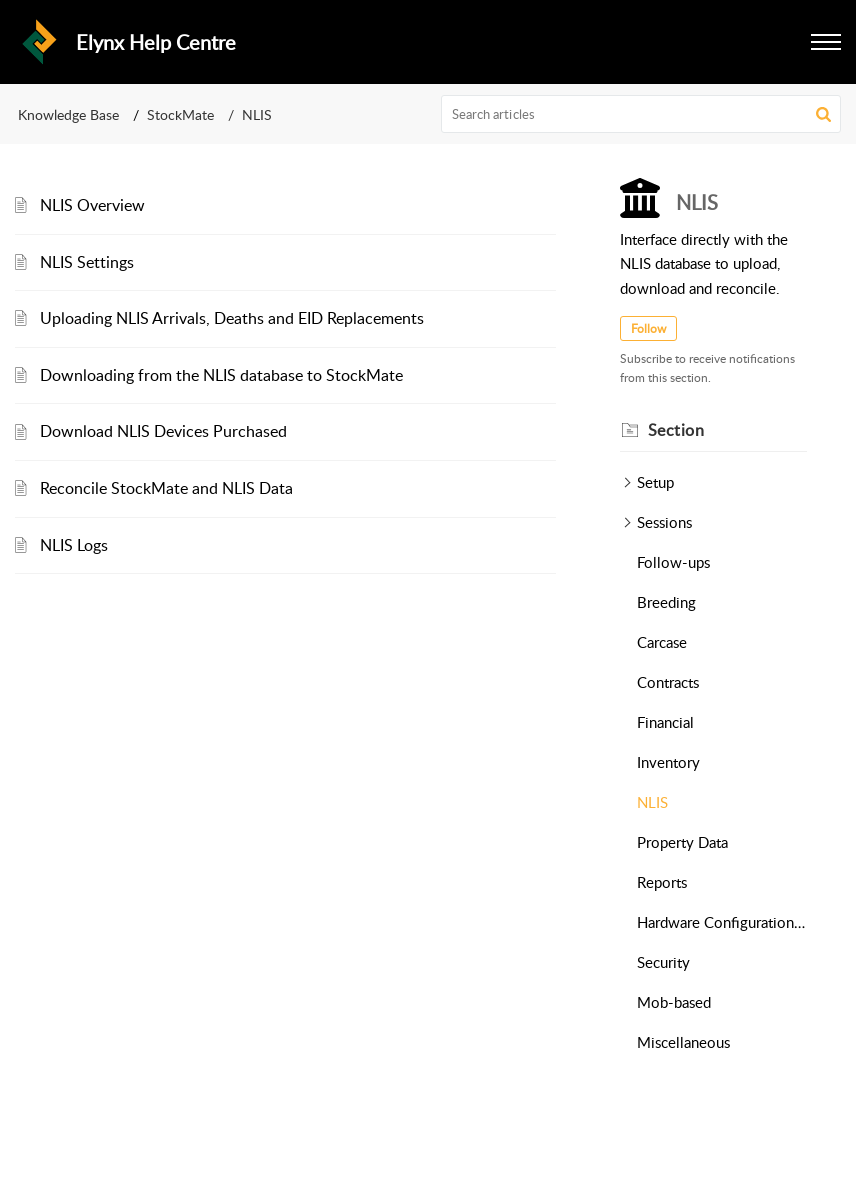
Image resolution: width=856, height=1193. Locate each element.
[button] (826, 42)
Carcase (662, 642)
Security (663, 962)
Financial (665, 722)
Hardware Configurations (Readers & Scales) (722, 922)
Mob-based (674, 1002)
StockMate (180, 114)
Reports (662, 882)
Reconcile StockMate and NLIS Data (166, 488)
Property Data (682, 842)
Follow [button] (648, 328)
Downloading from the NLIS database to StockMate (221, 375)
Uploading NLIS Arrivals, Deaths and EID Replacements (232, 318)
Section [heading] (676, 430)
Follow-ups (673, 562)
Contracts (668, 682)
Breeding (666, 602)
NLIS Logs (74, 545)
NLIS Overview (92, 205)
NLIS (652, 802)
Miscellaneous (683, 1042)
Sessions (664, 522)
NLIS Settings (87, 262)
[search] (641, 114)
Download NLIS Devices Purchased (163, 431)
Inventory (668, 762)
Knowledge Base (68, 114)
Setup (655, 482)
